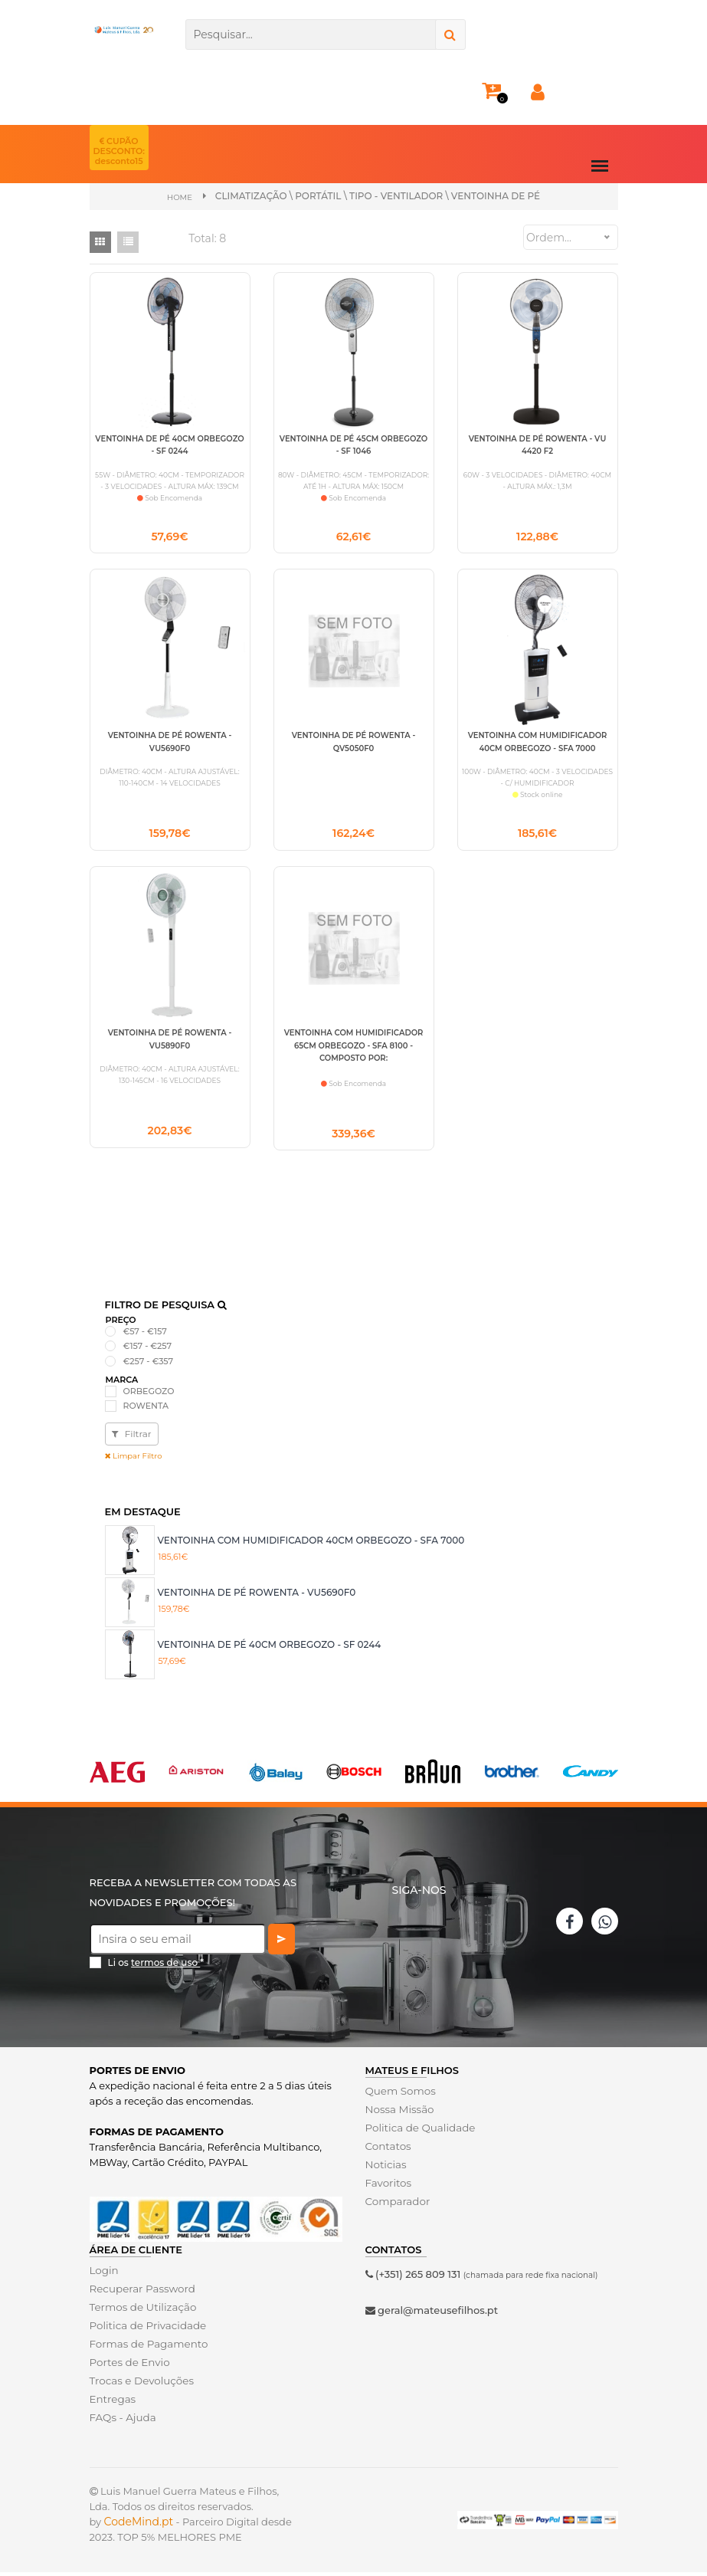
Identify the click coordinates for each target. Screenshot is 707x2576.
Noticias (385, 2168)
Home (180, 196)
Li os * (156, 1966)
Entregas (112, 2403)
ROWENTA (146, 1409)
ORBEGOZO (149, 1395)
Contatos (387, 2150)
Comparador (396, 2205)
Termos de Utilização (141, 2311)
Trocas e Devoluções (140, 2384)
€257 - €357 (148, 1365)
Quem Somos (399, 2095)
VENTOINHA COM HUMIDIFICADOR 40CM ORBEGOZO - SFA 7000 (311, 1544)
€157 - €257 (147, 1349)
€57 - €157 (145, 1335)
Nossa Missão (398, 2113)
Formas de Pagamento (147, 2347)
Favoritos (388, 2187)
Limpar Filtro (133, 1460)
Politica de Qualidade (418, 2131)
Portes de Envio (128, 2366)
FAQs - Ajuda (122, 2421)
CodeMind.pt (139, 2525)
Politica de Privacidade (146, 2329)
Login (104, 2274)
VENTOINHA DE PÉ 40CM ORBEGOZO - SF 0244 (269, 1648)
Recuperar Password (141, 2292)
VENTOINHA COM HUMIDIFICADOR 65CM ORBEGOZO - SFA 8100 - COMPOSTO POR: (354, 1048)
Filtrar (132, 1437)
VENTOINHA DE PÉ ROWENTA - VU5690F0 (257, 1596)
